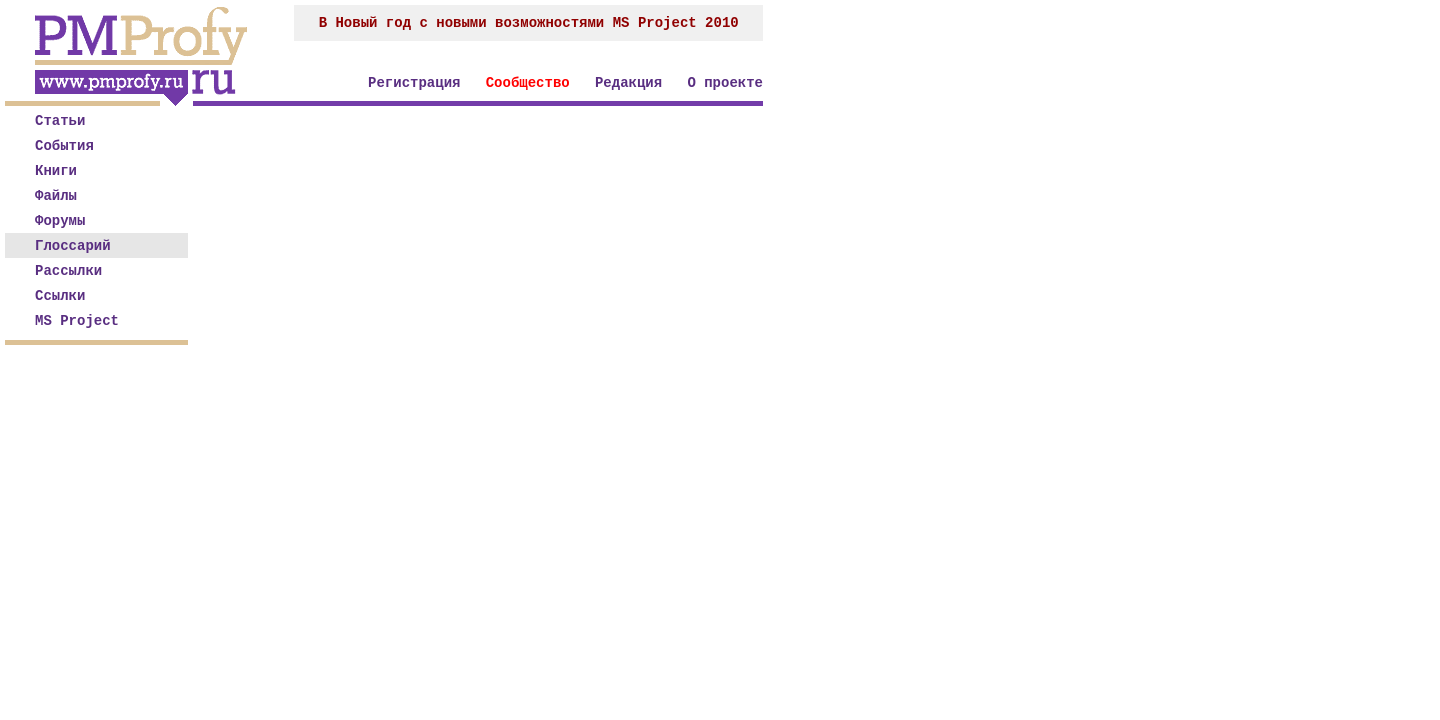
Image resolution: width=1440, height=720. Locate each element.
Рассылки (68, 271)
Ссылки (60, 296)
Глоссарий (73, 246)
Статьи (60, 121)
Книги (56, 171)
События (64, 146)
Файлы (56, 196)
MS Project (77, 321)
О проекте (725, 83)
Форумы (60, 221)
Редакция (628, 83)
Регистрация (414, 83)
